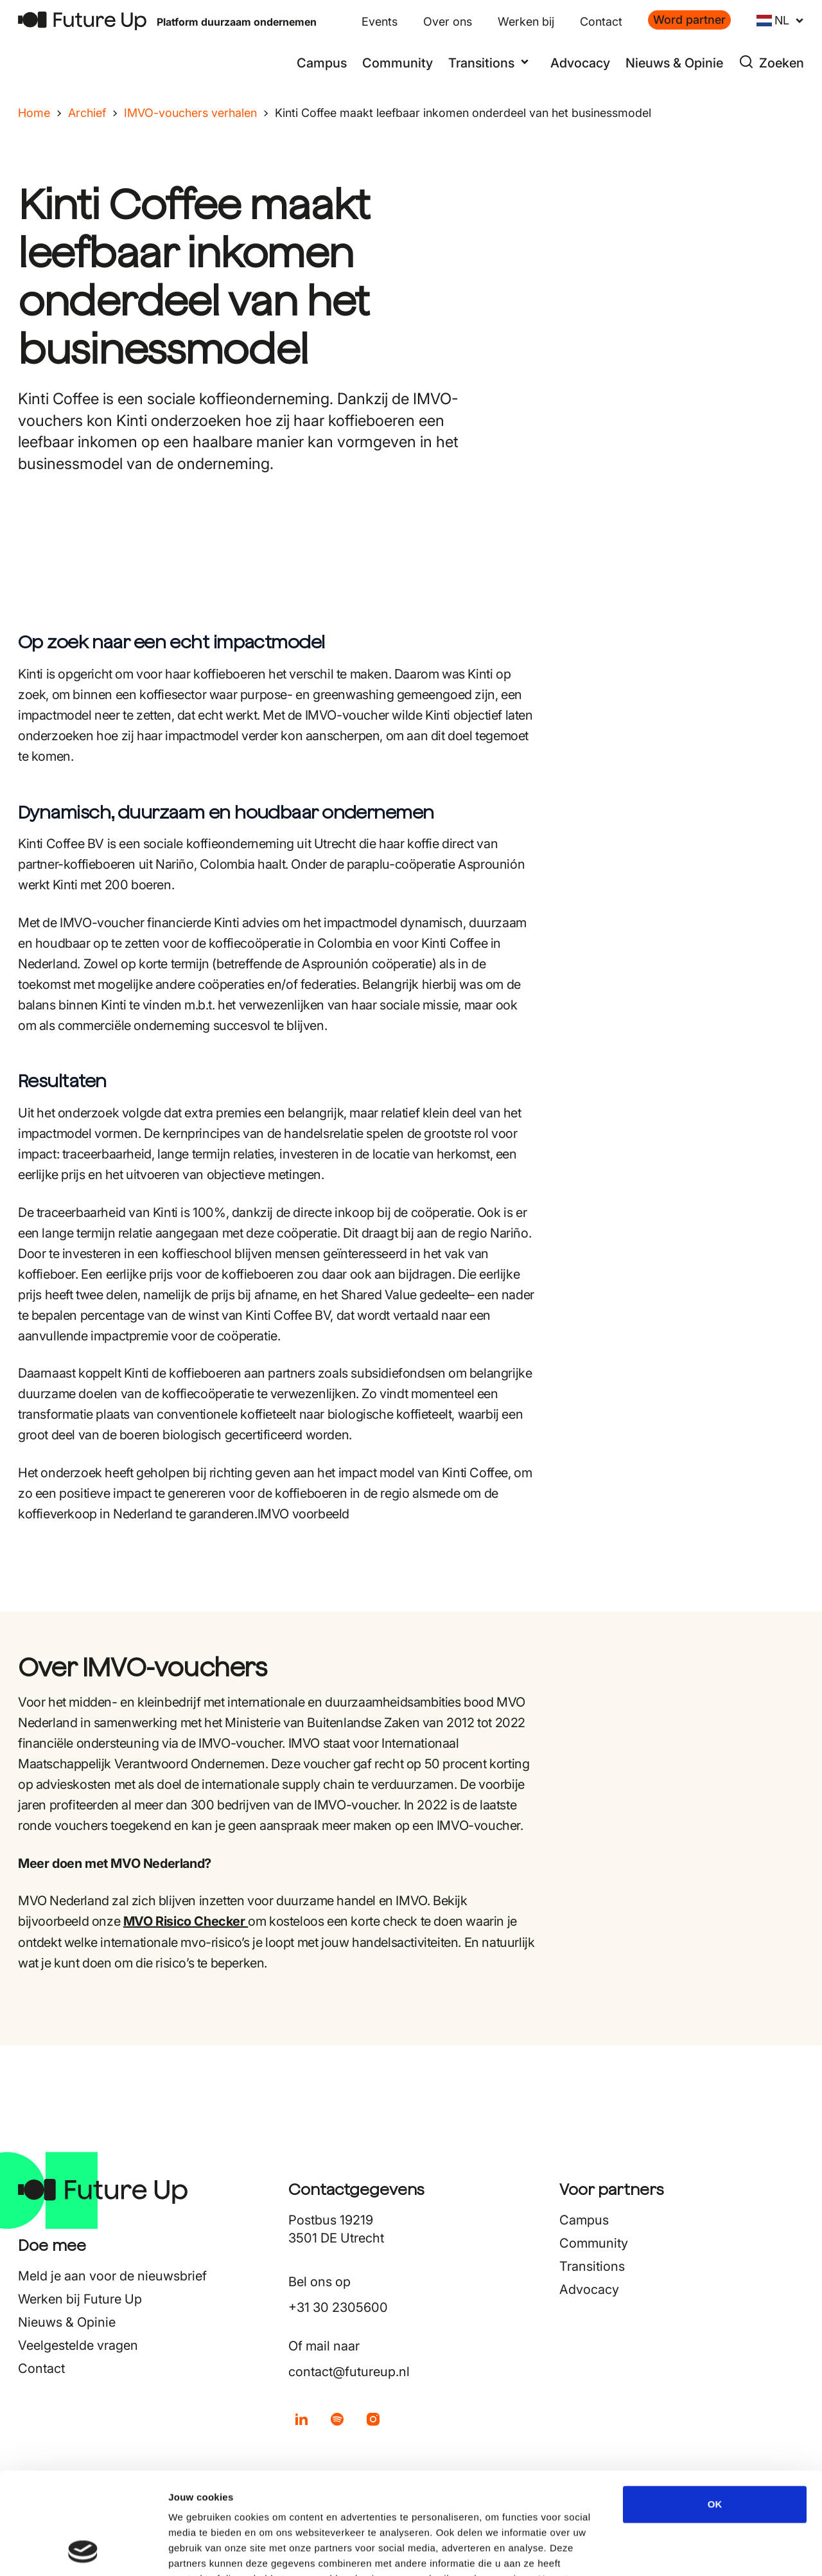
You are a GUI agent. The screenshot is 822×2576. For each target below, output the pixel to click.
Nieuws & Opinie (674, 63)
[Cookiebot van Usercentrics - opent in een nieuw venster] (83, 2551)
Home (34, 113)
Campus (322, 63)
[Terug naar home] (82, 21)
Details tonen (693, 2550)
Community (397, 63)
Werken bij (526, 21)
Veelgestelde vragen (78, 2345)
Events (380, 21)
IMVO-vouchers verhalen (190, 113)
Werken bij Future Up (80, 2299)
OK (715, 2408)
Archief (87, 113)
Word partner (689, 19)
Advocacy (580, 63)
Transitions (592, 2266)
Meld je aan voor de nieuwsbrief (112, 2276)
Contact (601, 21)
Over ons (447, 21)
